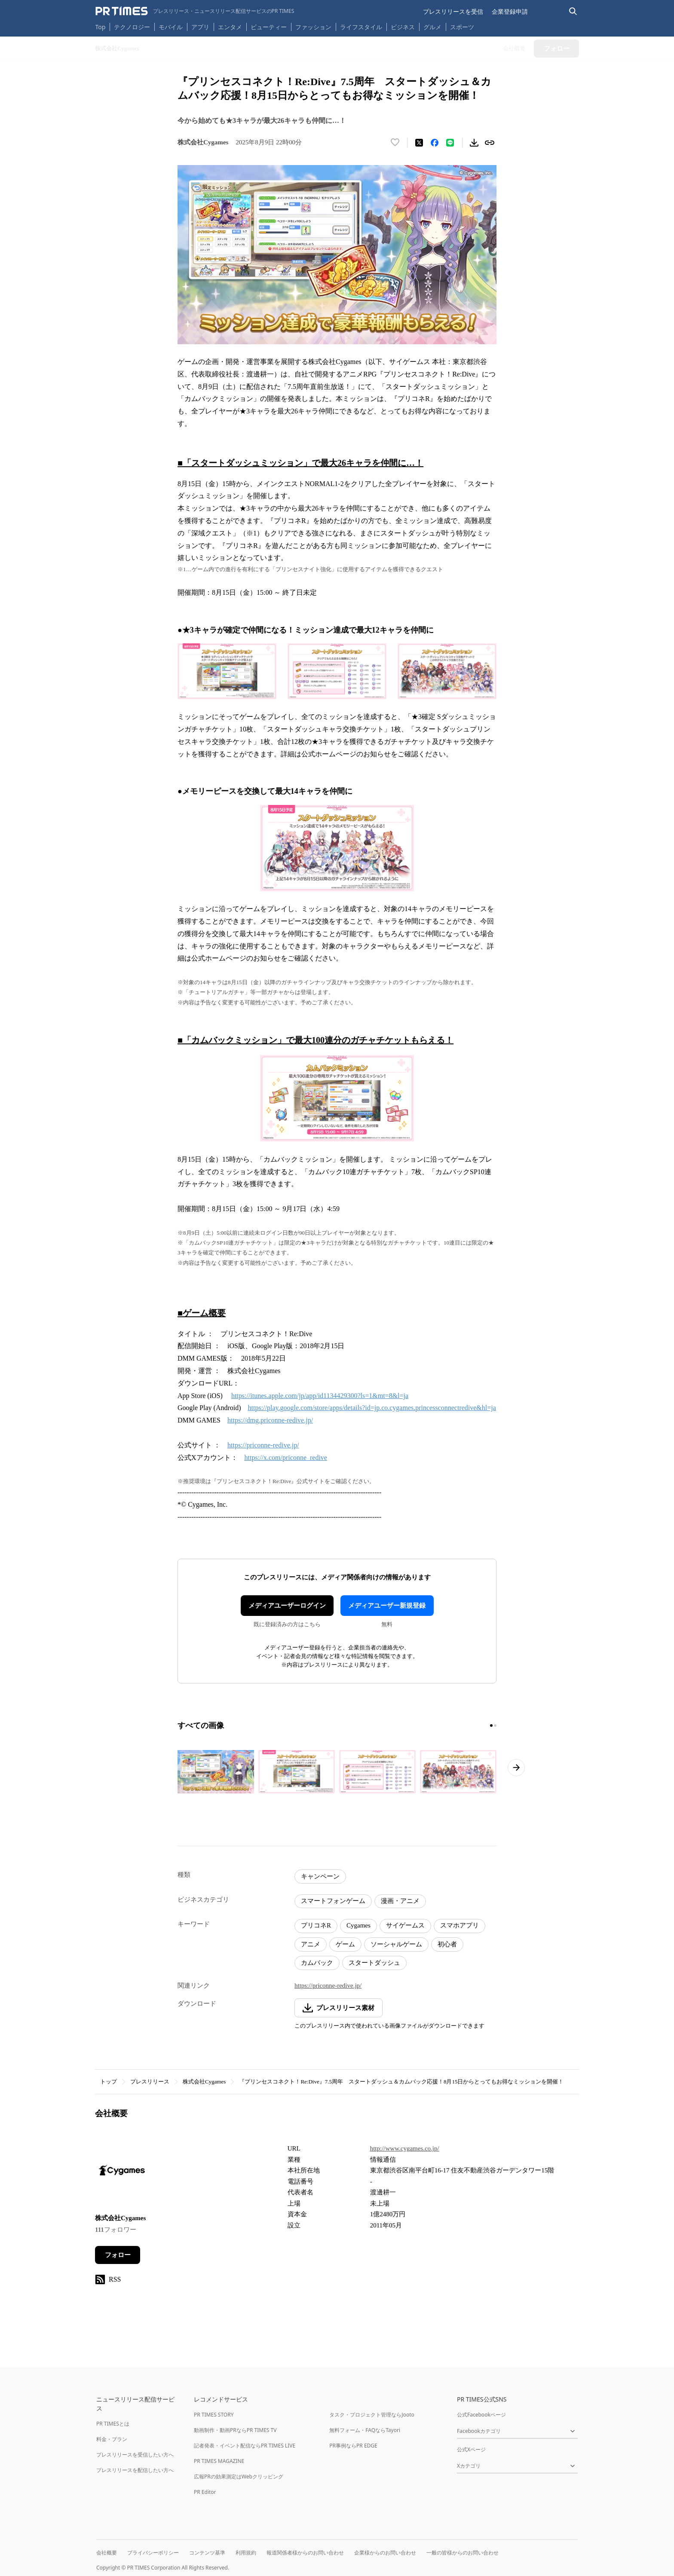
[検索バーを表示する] (573, 11)
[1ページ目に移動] (491, 1725)
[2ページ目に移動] (495, 1725)
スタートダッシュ (374, 1962)
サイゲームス (405, 1925)
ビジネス (403, 27)
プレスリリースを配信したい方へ (135, 2470)
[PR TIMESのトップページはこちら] (194, 11)
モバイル (171, 27)
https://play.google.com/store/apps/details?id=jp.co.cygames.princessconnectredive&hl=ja (372, 1407)
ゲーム (345, 1944)
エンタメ (230, 27)
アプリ (200, 27)
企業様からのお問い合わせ (385, 2552)
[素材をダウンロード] (474, 143)
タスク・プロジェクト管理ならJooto (371, 2414)
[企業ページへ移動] (122, 2172)
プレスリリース (149, 2081)
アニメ (310, 1944)
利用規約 (246, 2552)
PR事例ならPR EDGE (353, 2445)
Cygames (358, 1925)
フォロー (118, 2255)
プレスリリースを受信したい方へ (135, 2454)
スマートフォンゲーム (333, 1900)
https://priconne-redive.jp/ (263, 1445)
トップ (108, 2081)
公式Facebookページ (481, 2414)
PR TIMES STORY (214, 2414)
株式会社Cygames (204, 2081)
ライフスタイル (361, 27)
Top (100, 27)
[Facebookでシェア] (434, 143)
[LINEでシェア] (450, 143)
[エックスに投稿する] (419, 143)
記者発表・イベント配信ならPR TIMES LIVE (244, 2445)
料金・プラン (111, 2439)
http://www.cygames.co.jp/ (404, 2148)
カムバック (317, 1962)
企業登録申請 (510, 11)
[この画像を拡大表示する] (216, 1771)
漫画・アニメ (400, 1900)
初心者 (447, 1944)
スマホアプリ (459, 1925)
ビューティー (269, 27)
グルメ (432, 27)
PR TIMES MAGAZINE (219, 2461)
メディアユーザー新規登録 (387, 1605)
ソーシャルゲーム (396, 1944)
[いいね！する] (395, 143)
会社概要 (106, 2552)
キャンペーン (320, 1876)
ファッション (313, 27)
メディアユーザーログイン (287, 1605)
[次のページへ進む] (516, 1767)
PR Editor (205, 2492)
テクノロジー (132, 27)
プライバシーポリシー (153, 2552)
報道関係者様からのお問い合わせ (305, 2552)
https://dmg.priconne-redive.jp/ (270, 1420)
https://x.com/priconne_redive (286, 1457)
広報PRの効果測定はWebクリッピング (238, 2476)
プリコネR (316, 1925)
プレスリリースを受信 (453, 11)
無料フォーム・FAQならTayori (364, 2430)
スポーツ (462, 27)
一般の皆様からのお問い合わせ (462, 2552)
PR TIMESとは (112, 2423)
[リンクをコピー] (489, 143)
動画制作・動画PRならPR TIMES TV (235, 2430)
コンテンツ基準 (207, 2552)
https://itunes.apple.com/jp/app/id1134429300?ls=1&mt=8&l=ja (319, 1395)
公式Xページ (471, 2449)
